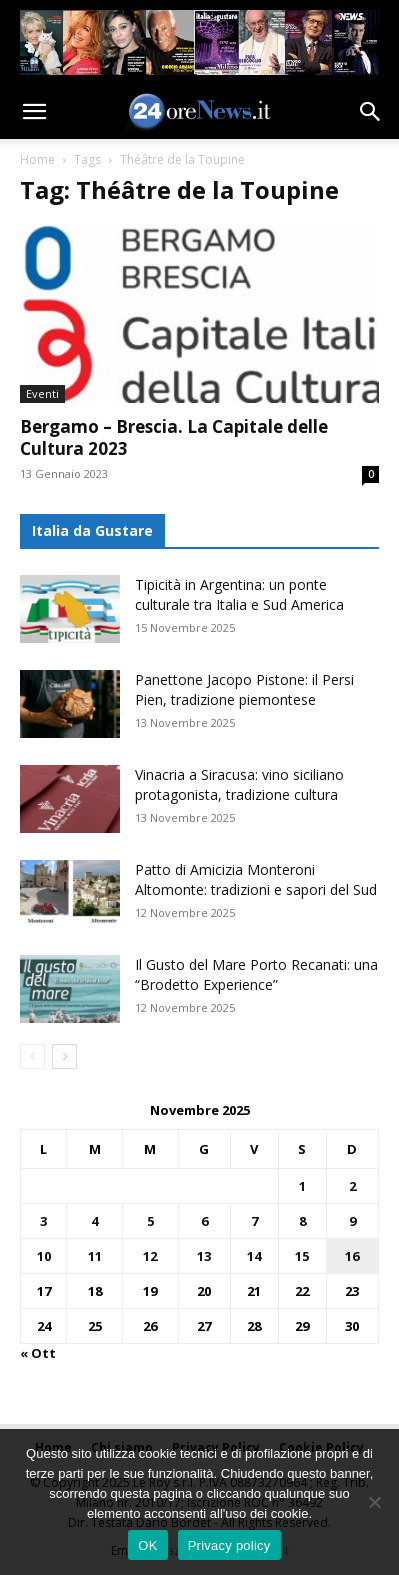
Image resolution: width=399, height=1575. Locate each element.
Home (37, 159)
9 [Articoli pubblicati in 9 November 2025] (352, 1221)
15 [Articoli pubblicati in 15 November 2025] (302, 1256)
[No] (374, 1502)
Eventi (42, 393)
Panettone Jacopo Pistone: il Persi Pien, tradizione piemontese (244, 689)
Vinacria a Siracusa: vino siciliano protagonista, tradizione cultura (239, 784)
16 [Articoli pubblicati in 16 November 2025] (352, 1256)
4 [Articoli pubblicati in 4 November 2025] (94, 1221)
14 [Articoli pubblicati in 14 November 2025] (254, 1256)
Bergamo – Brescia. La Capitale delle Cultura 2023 (174, 437)
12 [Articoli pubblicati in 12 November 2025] (150, 1256)
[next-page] (64, 1056)
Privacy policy (229, 1545)
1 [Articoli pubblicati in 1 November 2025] (302, 1186)
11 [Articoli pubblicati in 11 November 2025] (95, 1256)
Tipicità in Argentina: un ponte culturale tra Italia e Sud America (239, 594)
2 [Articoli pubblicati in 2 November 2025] (352, 1186)
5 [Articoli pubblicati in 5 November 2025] (150, 1221)
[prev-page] (32, 1056)
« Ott (38, 1353)
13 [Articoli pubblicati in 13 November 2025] (204, 1256)
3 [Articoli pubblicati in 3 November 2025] (43, 1221)
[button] (34, 112)
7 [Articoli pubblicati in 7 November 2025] (254, 1221)
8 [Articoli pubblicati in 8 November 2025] (302, 1221)
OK (147, 1545)
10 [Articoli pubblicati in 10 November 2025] (44, 1256)
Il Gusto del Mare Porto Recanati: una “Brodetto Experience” (256, 974)
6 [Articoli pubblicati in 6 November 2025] (204, 1221)
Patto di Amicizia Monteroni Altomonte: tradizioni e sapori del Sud (256, 879)
